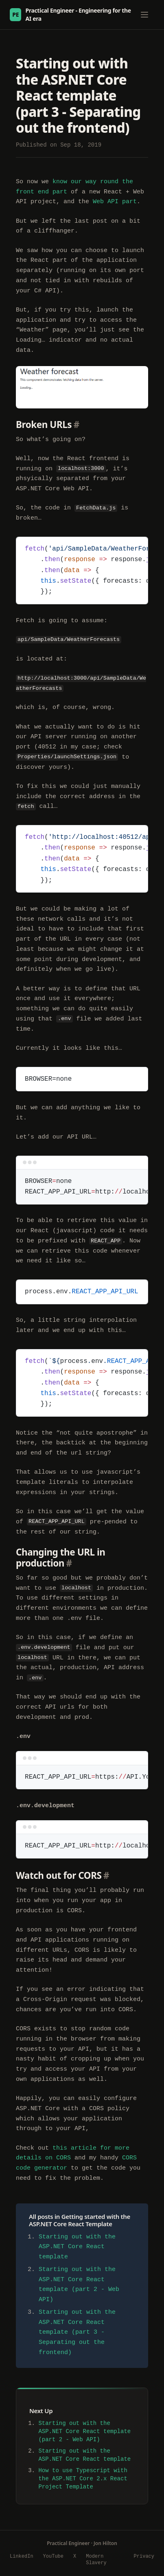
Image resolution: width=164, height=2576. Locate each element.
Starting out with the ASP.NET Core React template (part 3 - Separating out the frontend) (77, 2332)
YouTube (53, 2556)
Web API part (115, 202)
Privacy (144, 2556)
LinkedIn (21, 2556)
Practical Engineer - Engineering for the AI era (70, 14)
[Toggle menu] (144, 15)
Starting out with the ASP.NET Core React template (77, 2247)
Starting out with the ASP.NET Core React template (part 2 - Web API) (84, 2431)
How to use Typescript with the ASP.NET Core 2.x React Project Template (82, 2478)
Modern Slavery (96, 2559)
